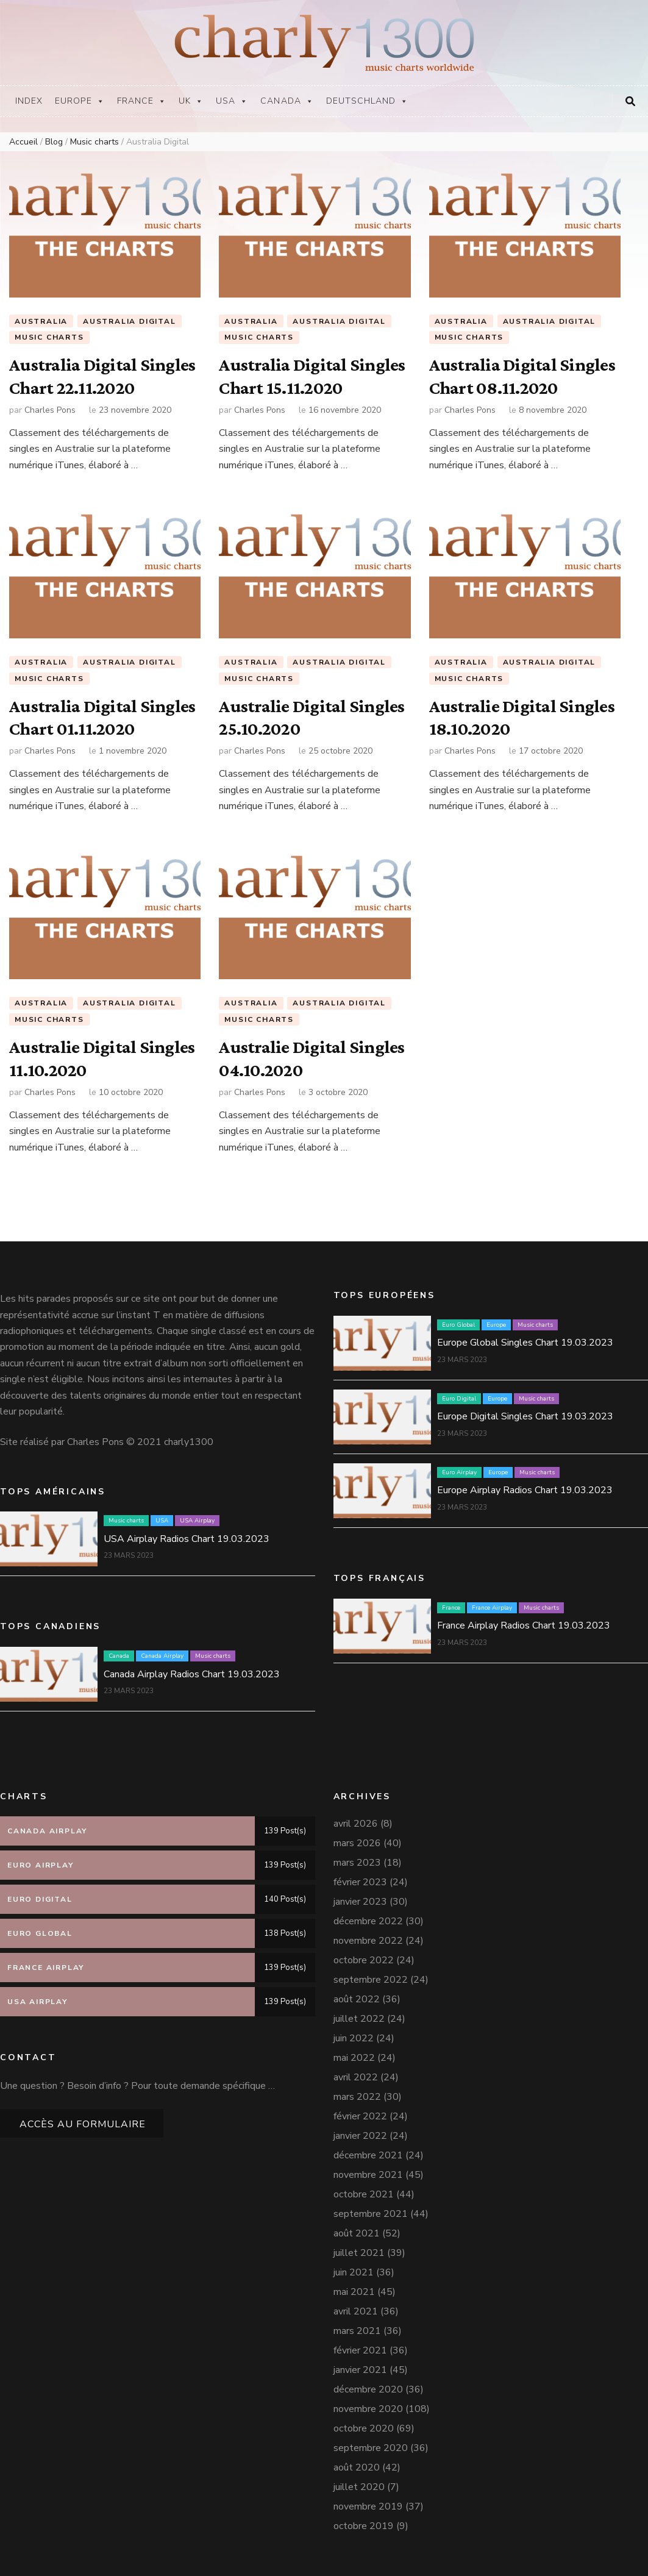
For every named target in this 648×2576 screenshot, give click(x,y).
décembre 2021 (368, 2155)
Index (29, 101)
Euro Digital (459, 1398)
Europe (79, 101)
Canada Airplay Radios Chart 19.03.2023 (192, 1674)
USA (232, 101)
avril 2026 (355, 1823)
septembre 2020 (370, 2448)
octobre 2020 (363, 2428)
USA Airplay (197, 1520)
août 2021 (356, 2233)
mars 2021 (357, 2331)
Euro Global (458, 1325)
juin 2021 (353, 2272)
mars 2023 (357, 1862)
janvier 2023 (360, 1901)
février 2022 (360, 2116)
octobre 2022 (363, 1960)
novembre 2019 (368, 2506)
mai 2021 (354, 2292)
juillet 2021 (359, 2253)
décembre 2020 (368, 2389)
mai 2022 (354, 2057)
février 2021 (360, 2350)
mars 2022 (357, 2096)
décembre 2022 (368, 1921)
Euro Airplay (459, 1472)
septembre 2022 (370, 1979)
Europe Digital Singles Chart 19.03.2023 (525, 1416)
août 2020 (356, 2467)
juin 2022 (353, 2038)
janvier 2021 (360, 2370)
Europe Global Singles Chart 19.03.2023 (525, 1342)
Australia (41, 321)
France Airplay (492, 1608)
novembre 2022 (368, 1940)
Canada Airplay (162, 1656)
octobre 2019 (363, 2526)
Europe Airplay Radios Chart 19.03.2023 (525, 1490)
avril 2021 (355, 2311)
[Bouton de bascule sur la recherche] (630, 101)
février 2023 (360, 1882)
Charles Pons (50, 410)
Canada (286, 101)
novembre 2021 (368, 2175)
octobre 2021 (363, 2194)
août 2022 (356, 1999)
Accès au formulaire (83, 2124)
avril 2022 (355, 2077)
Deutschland (367, 101)
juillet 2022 (359, 2018)
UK (191, 101)
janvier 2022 (360, 2136)
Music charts (49, 338)
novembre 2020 (368, 2409)
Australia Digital (129, 321)
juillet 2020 (359, 2487)
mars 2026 (357, 1843)
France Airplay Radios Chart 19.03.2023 (523, 1625)
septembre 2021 (370, 2214)
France (141, 101)
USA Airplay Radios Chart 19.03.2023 (186, 1539)
